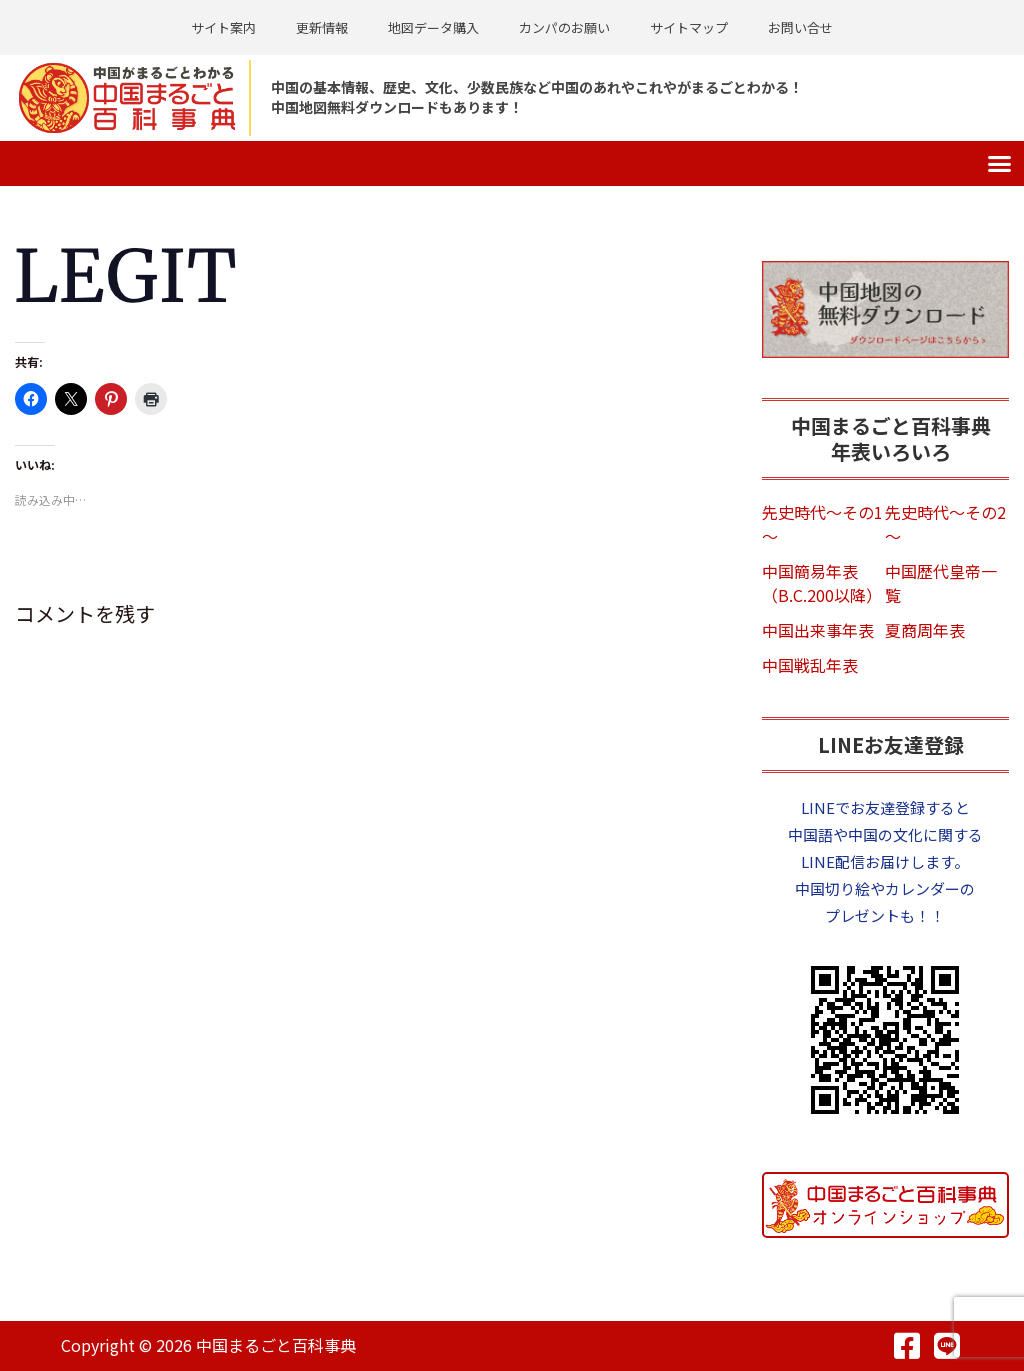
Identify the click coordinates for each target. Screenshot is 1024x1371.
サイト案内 (223, 27)
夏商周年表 (925, 630)
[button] (1000, 164)
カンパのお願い (564, 27)
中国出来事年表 (818, 630)
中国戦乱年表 (810, 665)
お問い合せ (800, 27)
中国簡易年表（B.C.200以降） (822, 583)
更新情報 (322, 27)
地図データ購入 (433, 27)
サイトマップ (689, 27)
